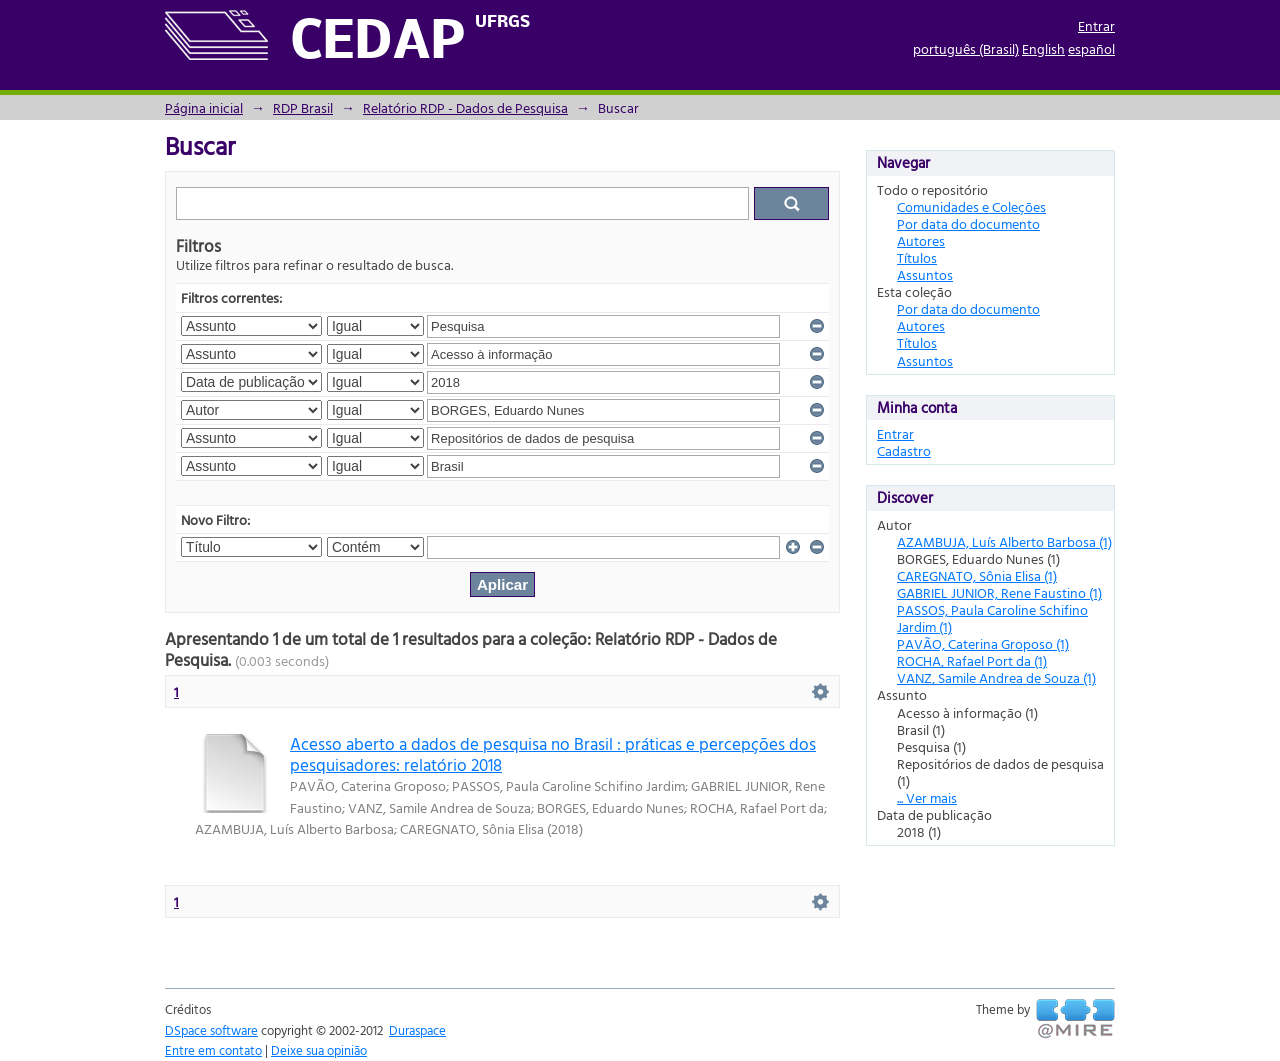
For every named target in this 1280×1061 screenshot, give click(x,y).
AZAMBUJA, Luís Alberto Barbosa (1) (1004, 541)
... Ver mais (927, 797)
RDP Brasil (303, 107)
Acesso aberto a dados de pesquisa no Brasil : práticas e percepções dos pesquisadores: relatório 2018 (553, 754)
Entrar (1096, 25)
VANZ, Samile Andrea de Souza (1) (996, 677)
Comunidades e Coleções (971, 206)
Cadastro (904, 450)
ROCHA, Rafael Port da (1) (972, 660)
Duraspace (417, 1030)
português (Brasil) (966, 48)
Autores (921, 240)
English (1043, 48)
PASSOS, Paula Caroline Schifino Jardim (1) (992, 618)
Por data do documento (968, 223)
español (1091, 48)
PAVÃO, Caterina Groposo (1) (983, 643)
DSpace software (211, 1030)
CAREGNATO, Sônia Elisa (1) (977, 575)
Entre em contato (213, 1050)
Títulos (917, 257)
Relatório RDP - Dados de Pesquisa (465, 107)
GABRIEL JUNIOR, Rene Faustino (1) (999, 592)
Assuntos (925, 274)
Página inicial (204, 107)
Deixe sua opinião (319, 1050)
